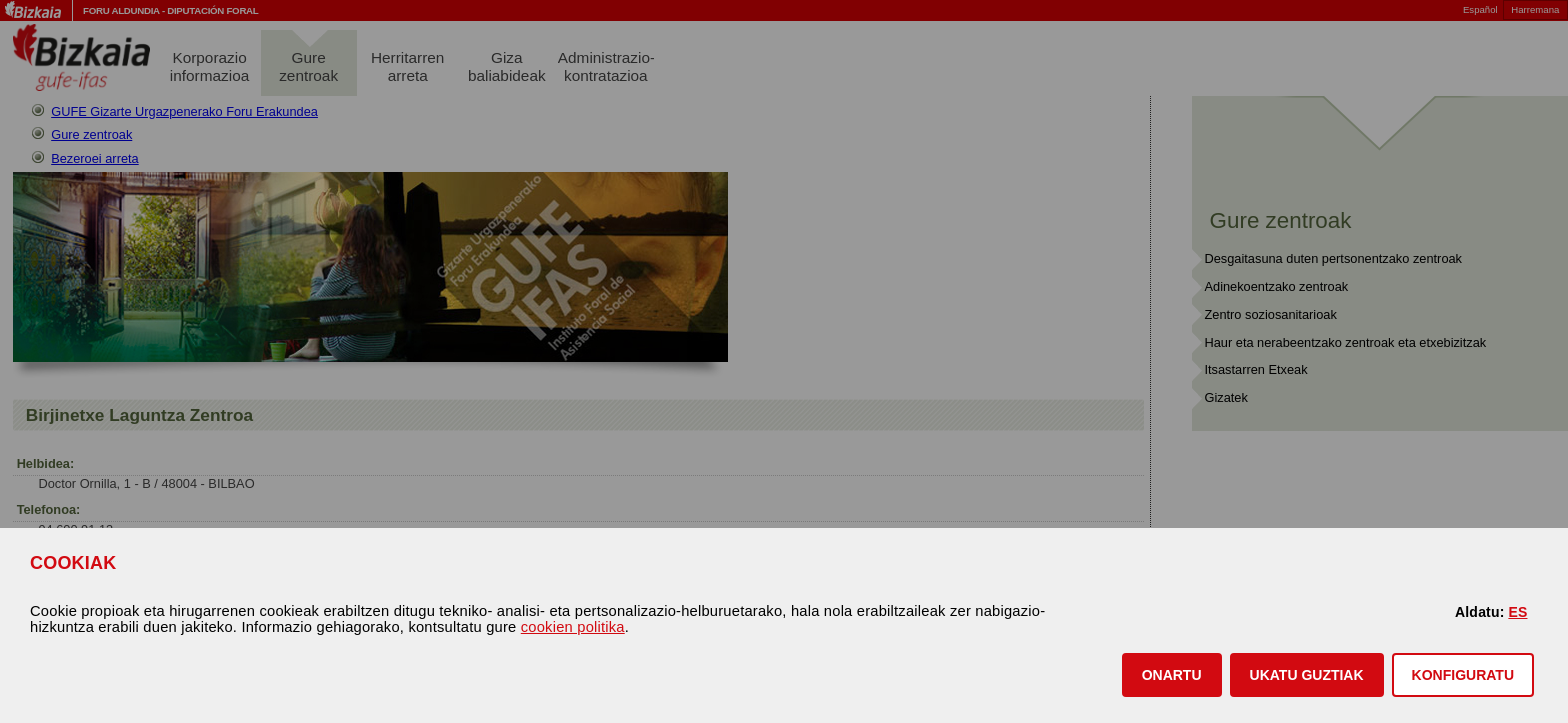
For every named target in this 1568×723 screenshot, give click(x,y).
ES (1517, 612)
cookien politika (573, 627)
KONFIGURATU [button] (1463, 675)
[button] (1172, 675)
